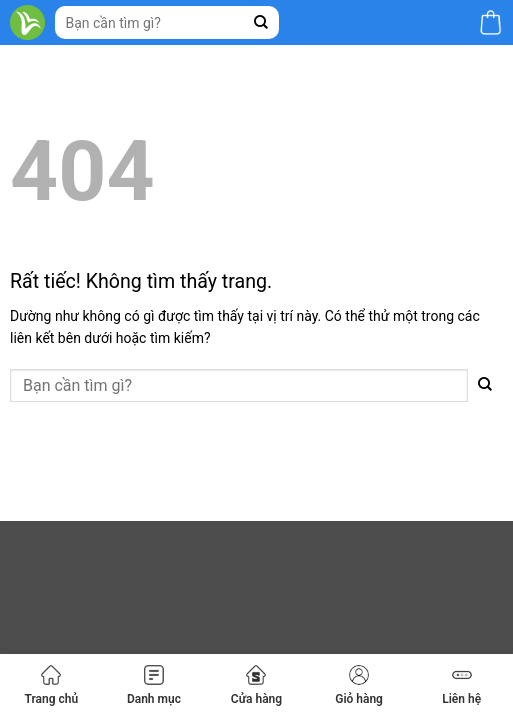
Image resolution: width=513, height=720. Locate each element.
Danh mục (154, 685)
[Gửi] (261, 22)
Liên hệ (461, 685)
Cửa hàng (256, 685)
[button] (490, 22)
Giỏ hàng (359, 685)
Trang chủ (51, 685)
